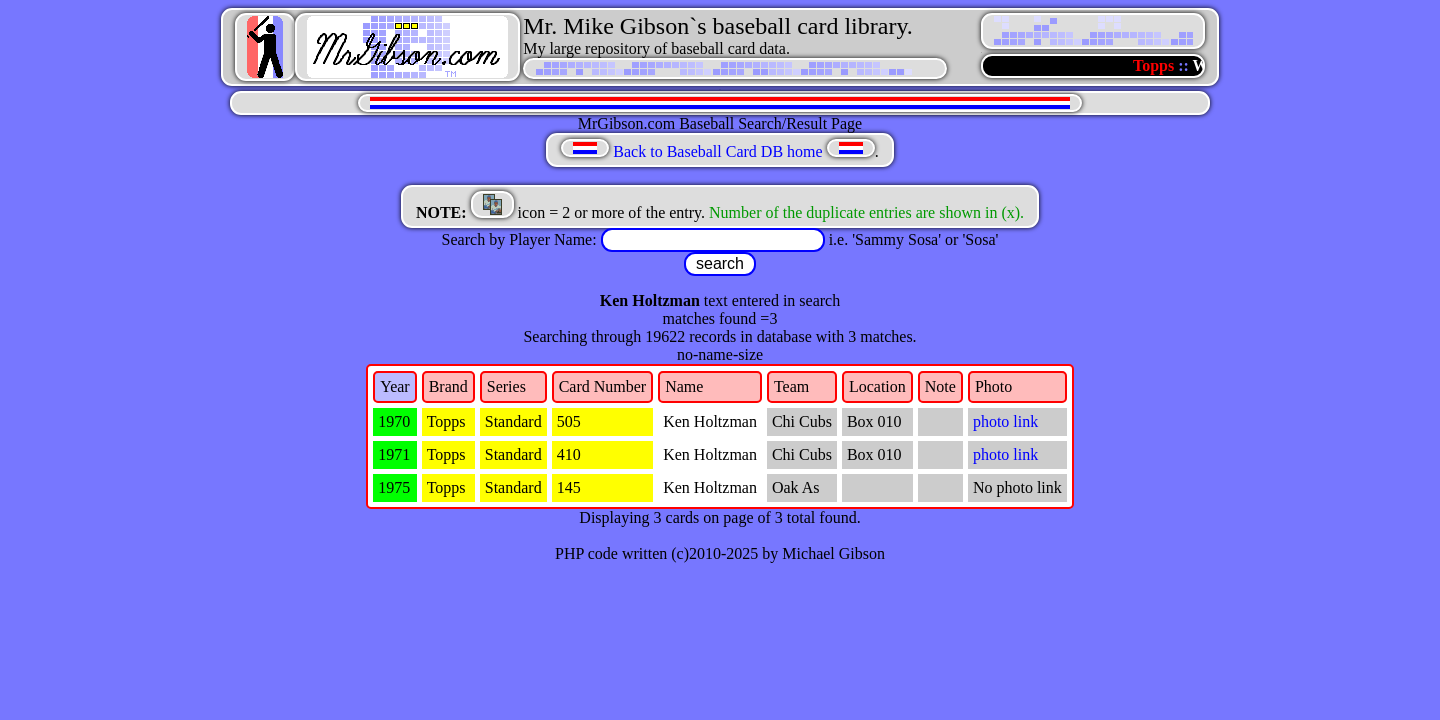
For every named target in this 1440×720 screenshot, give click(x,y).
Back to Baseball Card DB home (717, 151)
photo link (1005, 421)
